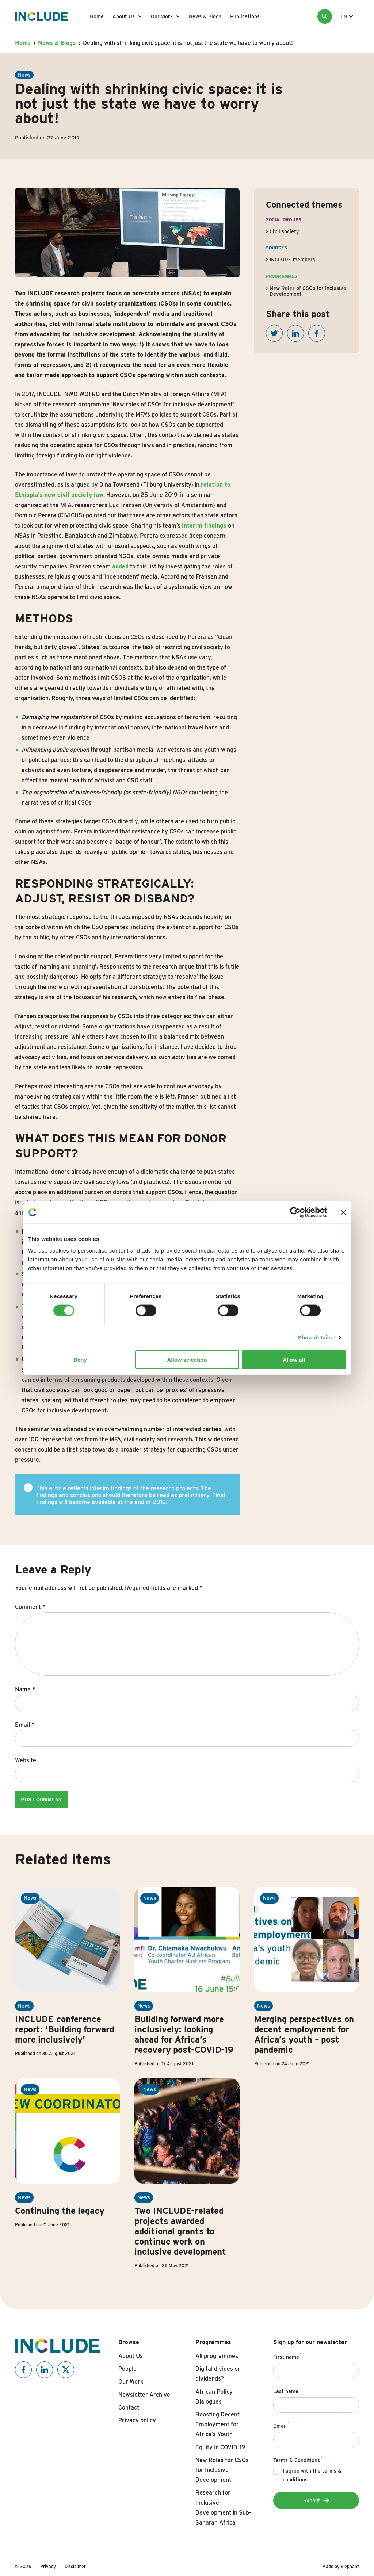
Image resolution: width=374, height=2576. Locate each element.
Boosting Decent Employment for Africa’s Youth (217, 2424)
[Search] (324, 16)
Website (25, 1760)
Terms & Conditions (298, 2459)
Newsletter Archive (144, 2394)
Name (25, 1689)
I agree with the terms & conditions (312, 2475)
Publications (245, 16)
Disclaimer (75, 2566)
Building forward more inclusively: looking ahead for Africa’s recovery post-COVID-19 (183, 2034)
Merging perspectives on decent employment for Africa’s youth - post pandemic (304, 2034)
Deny (80, 1359)
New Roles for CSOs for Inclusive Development (222, 2470)
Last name (287, 2390)
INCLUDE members (292, 259)
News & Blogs (205, 16)
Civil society (284, 231)
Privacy (48, 2566)
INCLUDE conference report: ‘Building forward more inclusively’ (64, 2029)
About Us (123, 16)
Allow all (294, 1359)
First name (287, 2356)
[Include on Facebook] (23, 2369)
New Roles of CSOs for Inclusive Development (308, 291)
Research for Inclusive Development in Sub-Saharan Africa (223, 2507)
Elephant (350, 2566)
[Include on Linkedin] (44, 2369)
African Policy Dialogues (214, 2396)
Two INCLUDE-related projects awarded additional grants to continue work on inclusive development (180, 2231)
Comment (30, 1606)
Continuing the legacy (59, 2210)
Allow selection (187, 1359)
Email (24, 1724)
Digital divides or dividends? (217, 2373)
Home (97, 16)
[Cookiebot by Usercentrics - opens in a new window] (295, 1212)
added (120, 566)
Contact (128, 2407)
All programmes (216, 2356)
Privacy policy (137, 2420)
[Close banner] (343, 1212)
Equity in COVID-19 (220, 2447)
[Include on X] (65, 2369)
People (127, 2368)
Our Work (162, 16)
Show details (315, 1337)
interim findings (204, 525)
